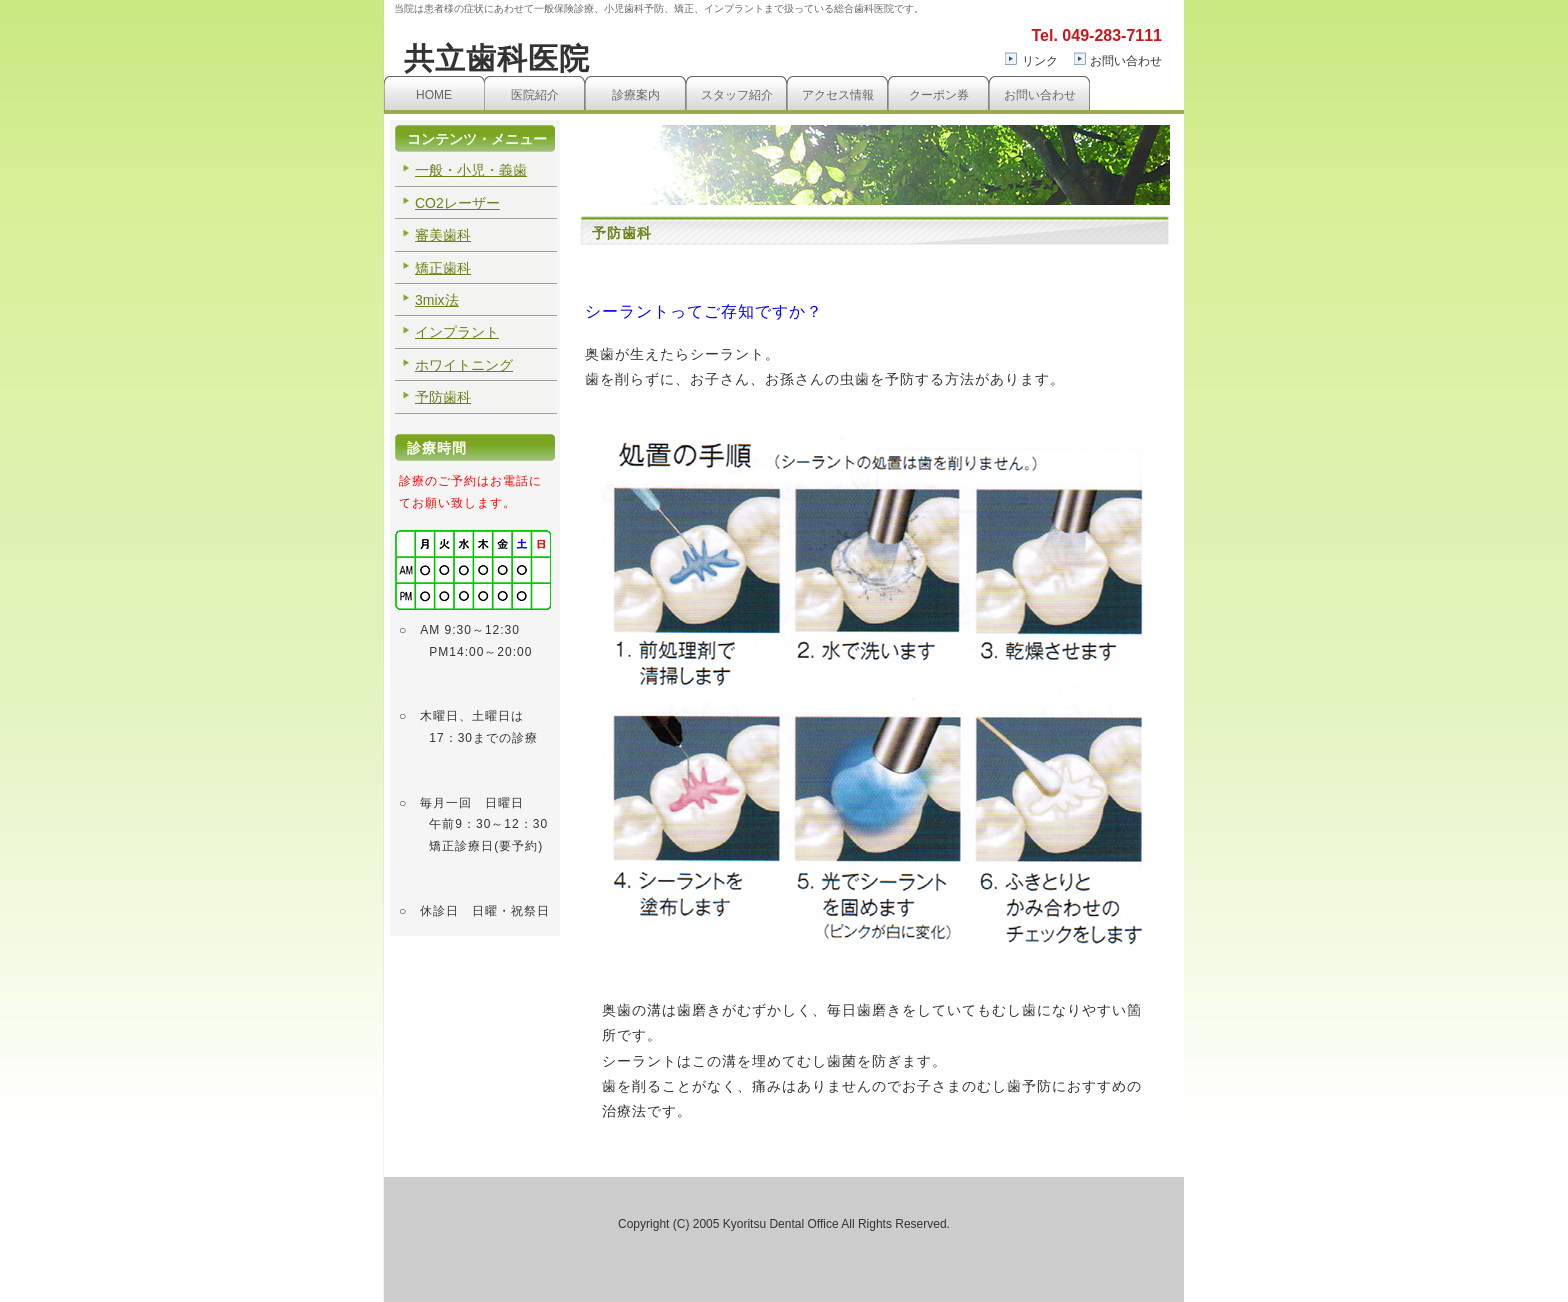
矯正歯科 (443, 268)
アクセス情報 (838, 95)
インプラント (457, 332)
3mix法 (437, 300)
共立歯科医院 (497, 58)
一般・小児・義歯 (471, 170)
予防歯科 (443, 397)
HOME (434, 95)
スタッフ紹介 (737, 95)
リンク (1040, 61)
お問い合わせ (1126, 61)
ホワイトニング (464, 365)
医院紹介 (535, 95)
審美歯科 (443, 235)
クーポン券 (939, 95)
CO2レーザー (457, 203)
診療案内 (636, 95)
